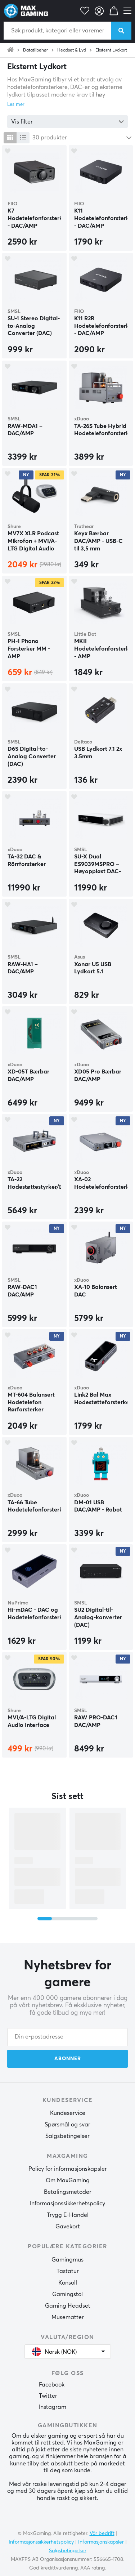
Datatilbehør (35, 50)
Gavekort (67, 2226)
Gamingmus (67, 2260)
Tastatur (68, 2271)
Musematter (67, 2317)
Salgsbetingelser (67, 2136)
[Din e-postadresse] (67, 2037)
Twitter (48, 2396)
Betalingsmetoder (67, 2192)
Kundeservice (67, 2113)
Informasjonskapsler (101, 2542)
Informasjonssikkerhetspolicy (67, 2203)
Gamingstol (67, 2294)
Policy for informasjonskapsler (67, 2169)
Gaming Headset (67, 2306)
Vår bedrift (102, 2533)
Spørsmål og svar (67, 2125)
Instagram (52, 2407)
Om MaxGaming (68, 2180)
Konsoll (67, 2283)
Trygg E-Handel (68, 2215)
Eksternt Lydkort (111, 50)
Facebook (51, 2385)
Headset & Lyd (71, 50)
